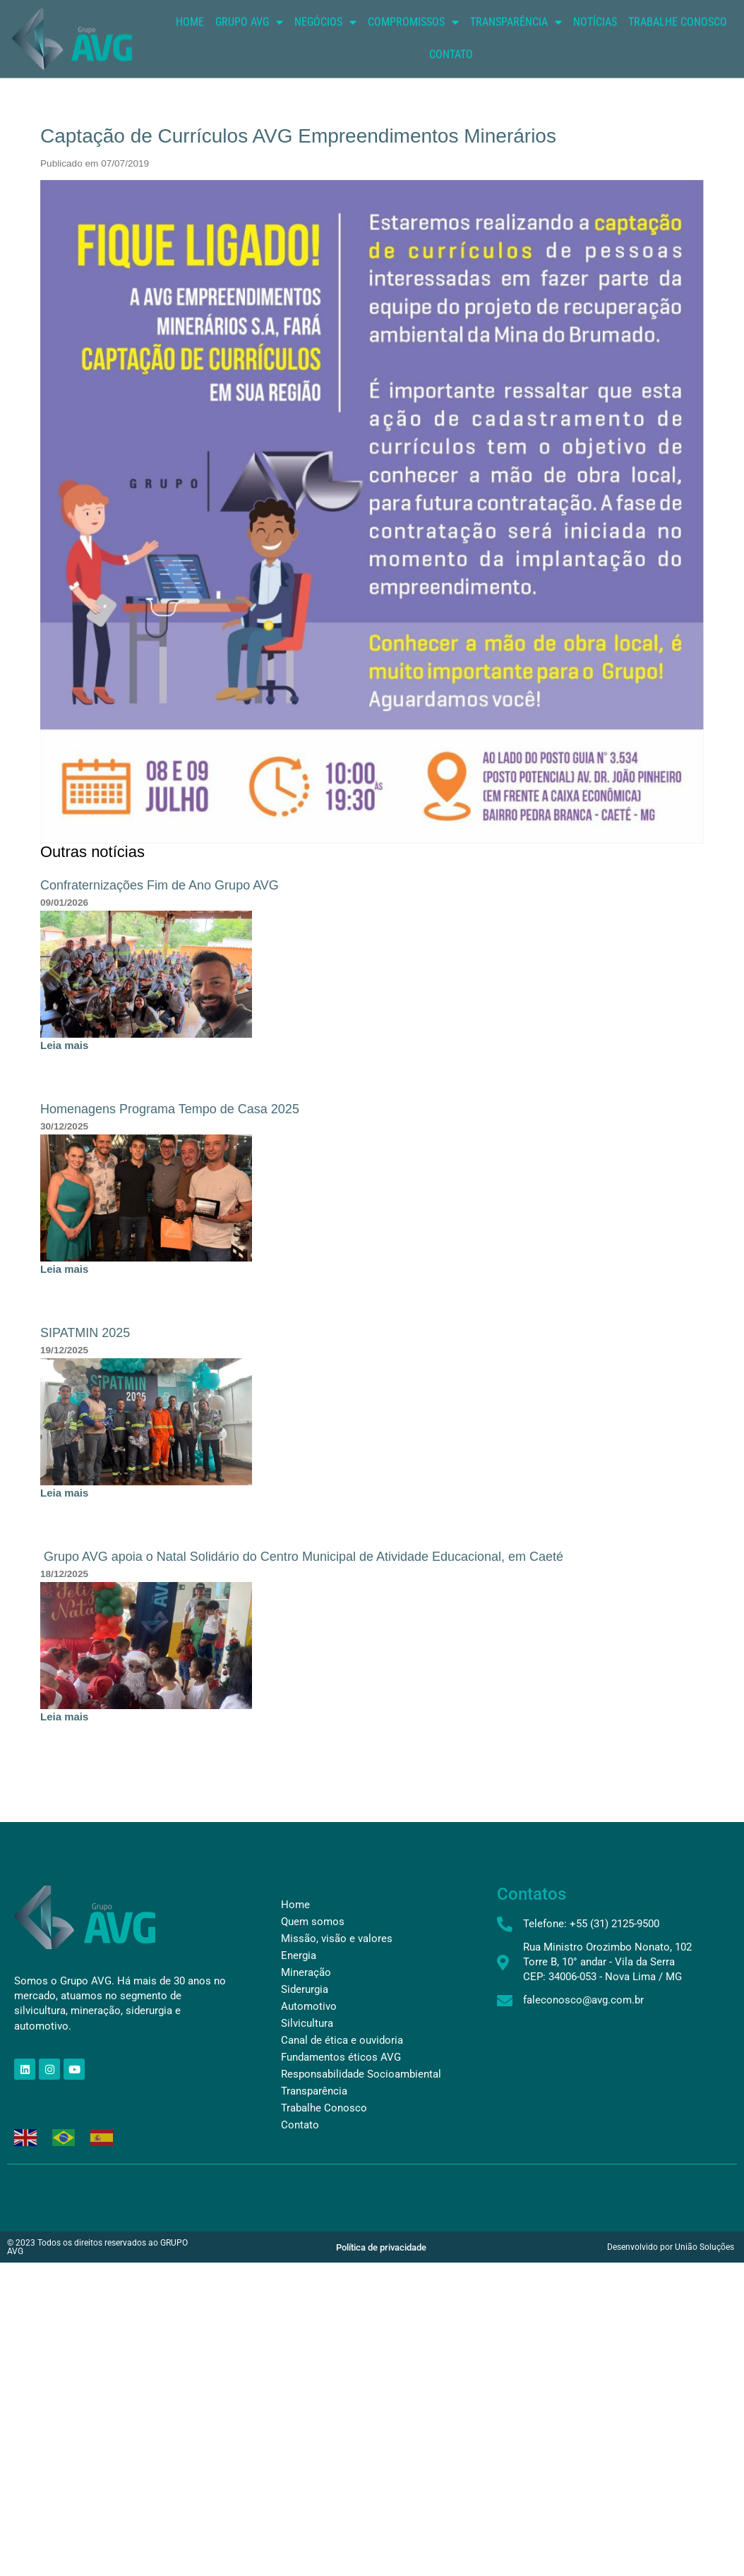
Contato (451, 71)
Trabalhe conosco (677, 38)
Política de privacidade (381, 2247)
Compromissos (413, 39)
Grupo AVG (249, 39)
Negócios (325, 39)
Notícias (595, 38)
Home (190, 38)
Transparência (516, 39)
